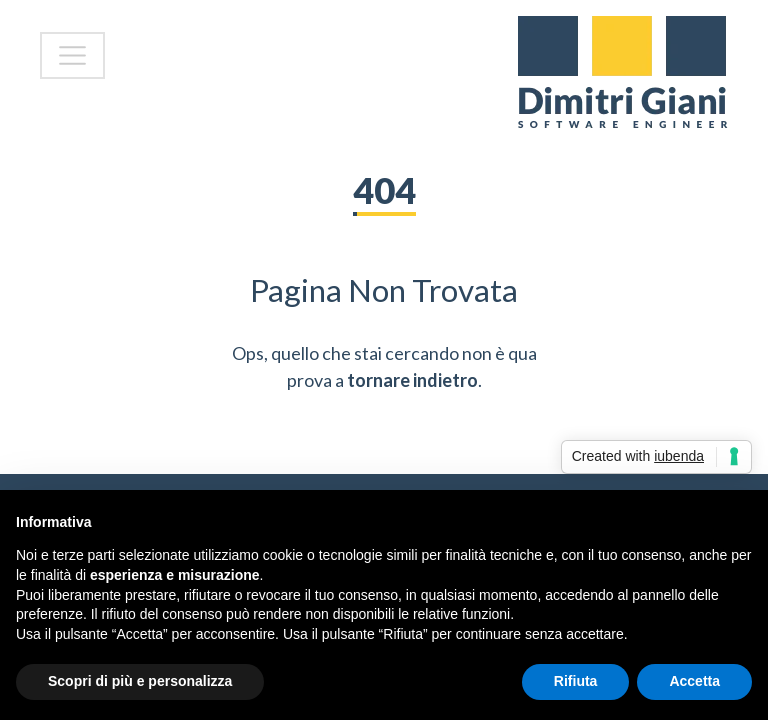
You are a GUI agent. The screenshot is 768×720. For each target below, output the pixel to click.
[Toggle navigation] (72, 55)
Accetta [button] (694, 681)
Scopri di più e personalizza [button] (140, 681)
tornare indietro (412, 380)
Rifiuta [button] (576, 681)
